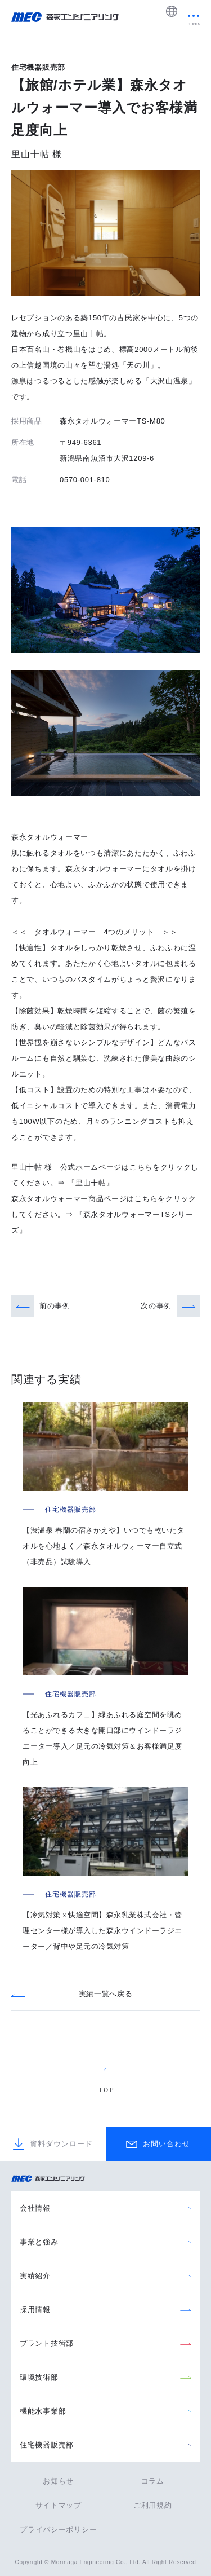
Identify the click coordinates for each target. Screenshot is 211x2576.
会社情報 (35, 2208)
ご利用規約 (152, 2505)
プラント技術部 (47, 2343)
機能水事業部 (43, 2411)
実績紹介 (35, 2275)
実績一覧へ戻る (106, 1994)
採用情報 (35, 2309)
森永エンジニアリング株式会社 (53, 2179)
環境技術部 (39, 2377)
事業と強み (39, 2242)
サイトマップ (58, 2505)
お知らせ (58, 2481)
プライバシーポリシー (58, 2529)
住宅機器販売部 (47, 2445)
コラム (152, 2481)
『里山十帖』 (91, 1183)
